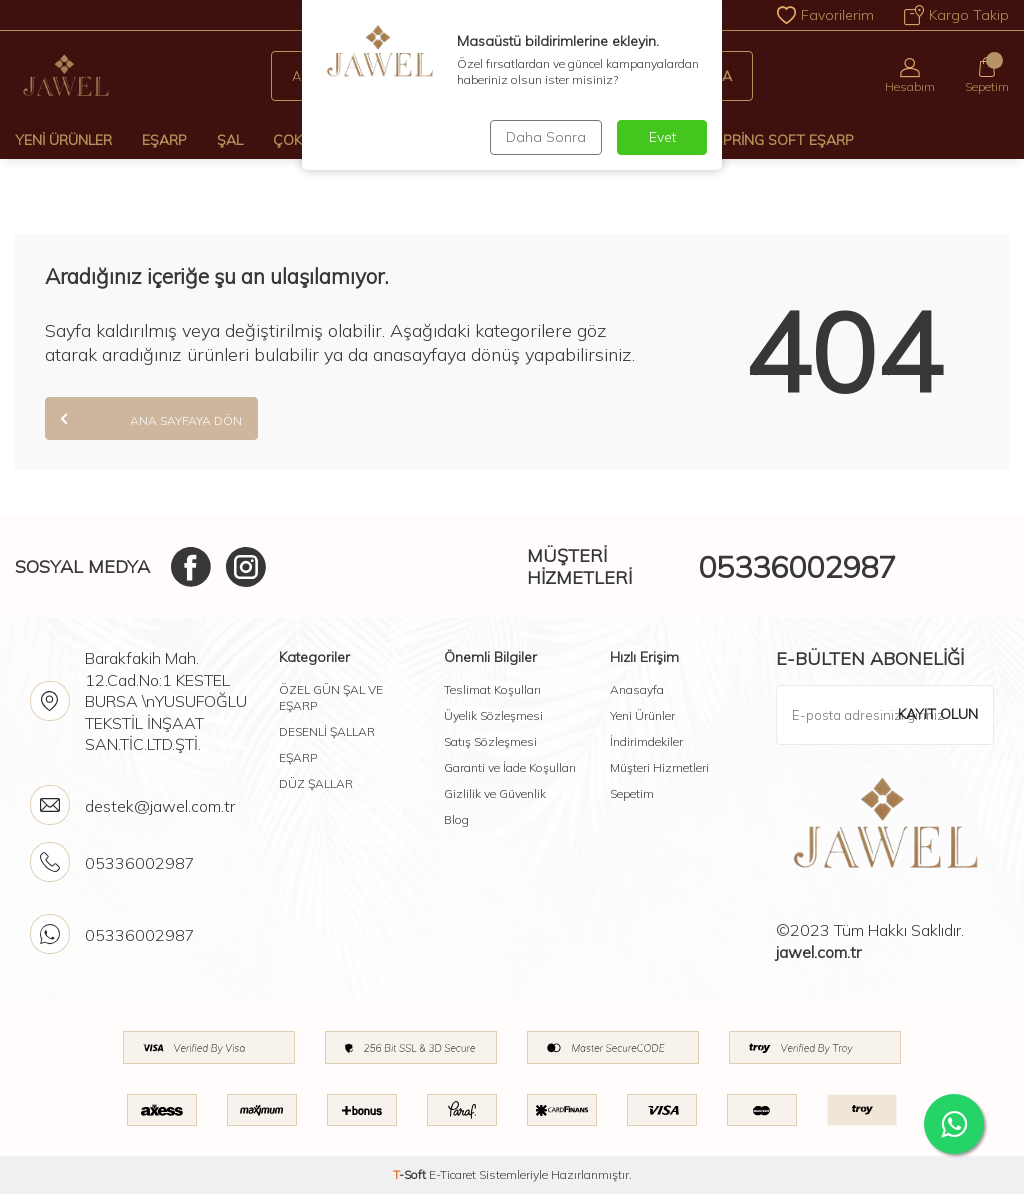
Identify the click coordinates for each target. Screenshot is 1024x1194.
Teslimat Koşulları (492, 689)
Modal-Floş (639, 140)
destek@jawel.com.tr (160, 806)
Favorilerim (825, 15)
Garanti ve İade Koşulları (510, 767)
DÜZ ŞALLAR (316, 783)
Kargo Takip (956, 15)
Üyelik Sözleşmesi (493, 715)
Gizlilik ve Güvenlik (495, 793)
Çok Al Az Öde (326, 140)
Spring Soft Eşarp (784, 140)
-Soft (411, 1174)
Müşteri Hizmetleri (659, 767)
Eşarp (164, 140)
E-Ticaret (452, 1174)
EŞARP (298, 757)
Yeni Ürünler (63, 140)
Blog (456, 819)
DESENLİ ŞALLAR (327, 731)
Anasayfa (637, 689)
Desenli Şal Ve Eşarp (487, 140)
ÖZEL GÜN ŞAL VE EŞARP (331, 697)
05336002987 (797, 567)
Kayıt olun (938, 714)
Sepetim (632, 793)
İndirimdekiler (646, 741)
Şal (230, 140)
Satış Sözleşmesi (490, 741)
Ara (707, 76)
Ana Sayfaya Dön (151, 418)
